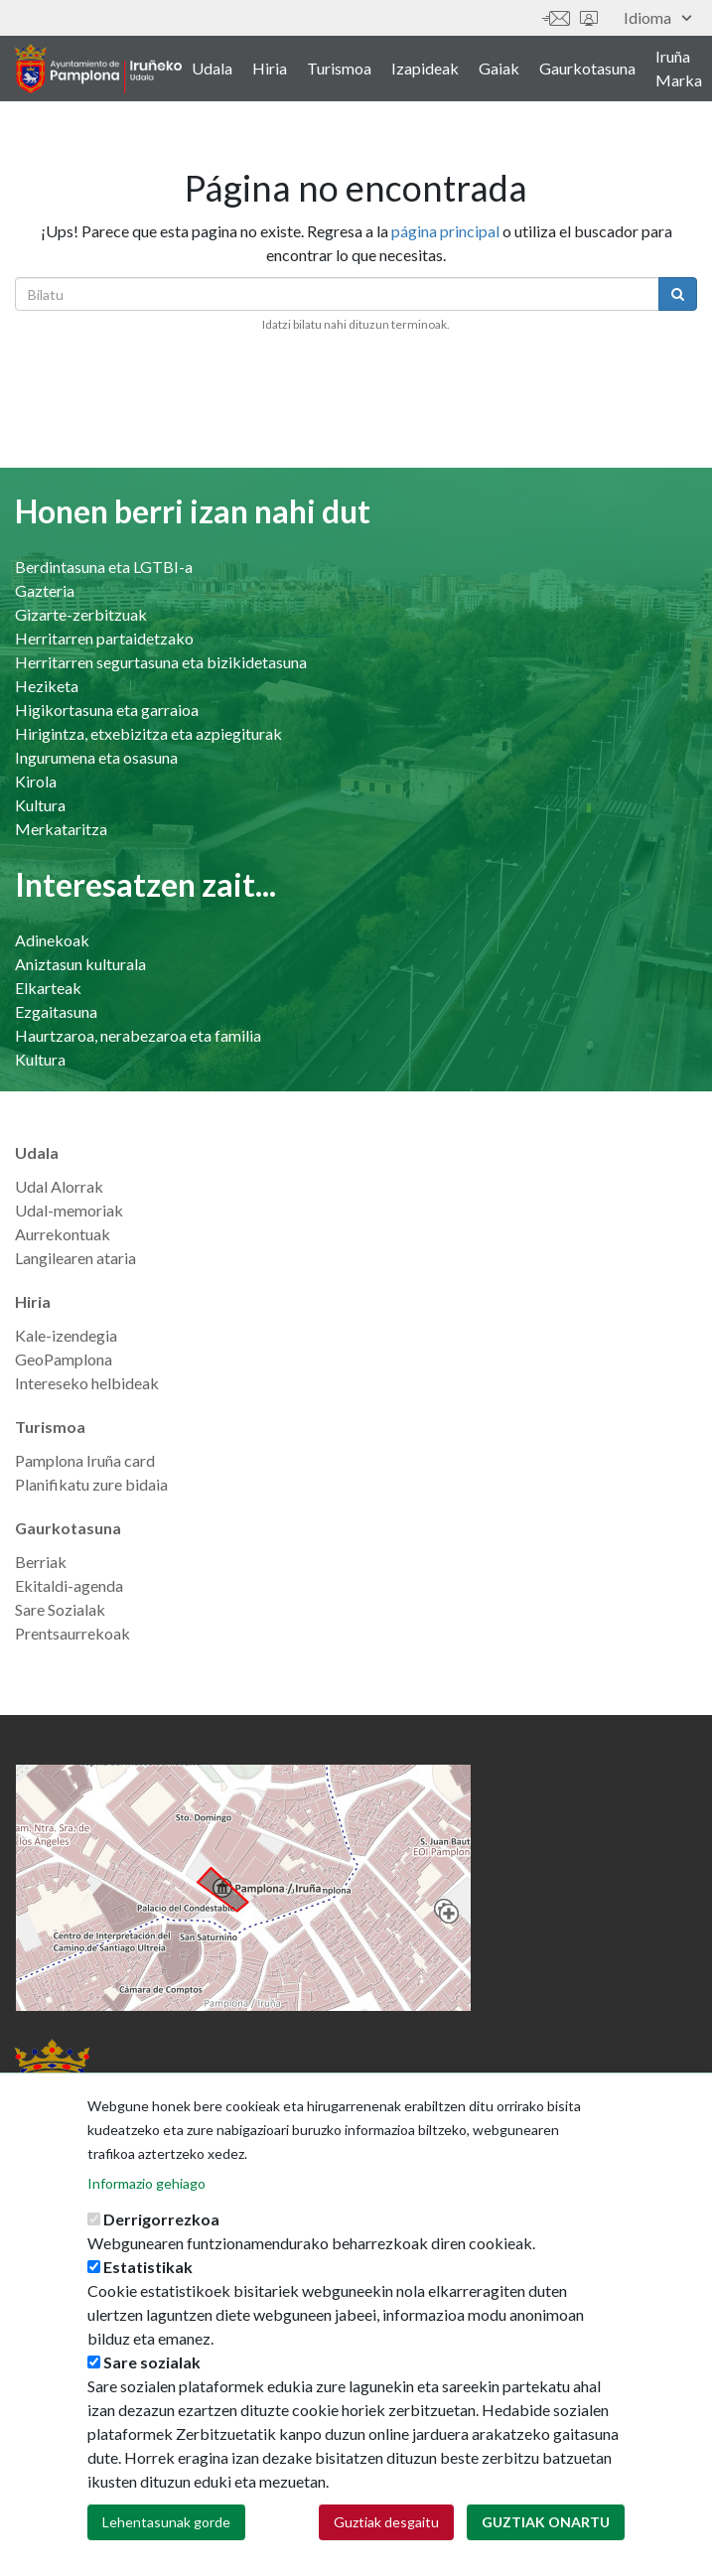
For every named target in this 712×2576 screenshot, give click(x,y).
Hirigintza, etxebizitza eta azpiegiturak (148, 733)
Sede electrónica (589, 18)
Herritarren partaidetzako (104, 638)
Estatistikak (148, 2302)
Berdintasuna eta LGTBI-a (104, 566)
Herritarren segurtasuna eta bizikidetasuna (161, 661)
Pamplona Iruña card (85, 1460)
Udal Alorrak (59, 1186)
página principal (445, 230)
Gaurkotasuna (587, 68)
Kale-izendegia (66, 1335)
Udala (212, 68)
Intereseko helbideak (87, 1382)
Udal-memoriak (69, 1210)
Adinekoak (52, 939)
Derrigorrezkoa (161, 2254)
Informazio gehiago (146, 2219)
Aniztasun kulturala (80, 963)
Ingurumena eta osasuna (96, 757)
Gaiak (499, 68)
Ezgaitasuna (56, 1011)
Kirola (36, 781)
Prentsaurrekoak (72, 1633)
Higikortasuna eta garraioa (107, 709)
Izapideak (425, 68)
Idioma (657, 17)
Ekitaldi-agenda (69, 1585)
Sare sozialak (152, 2397)
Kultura (40, 804)
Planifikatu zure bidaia (91, 1484)
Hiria (269, 68)
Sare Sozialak (60, 1609)
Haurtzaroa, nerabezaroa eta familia (138, 1035)
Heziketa (46, 685)
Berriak (41, 1561)
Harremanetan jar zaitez (556, 18)
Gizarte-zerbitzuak (81, 614)
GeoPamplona (63, 1359)
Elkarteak (48, 987)
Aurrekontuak (62, 1233)
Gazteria (44, 590)
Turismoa (339, 68)
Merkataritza (61, 828)
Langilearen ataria (75, 1257)
